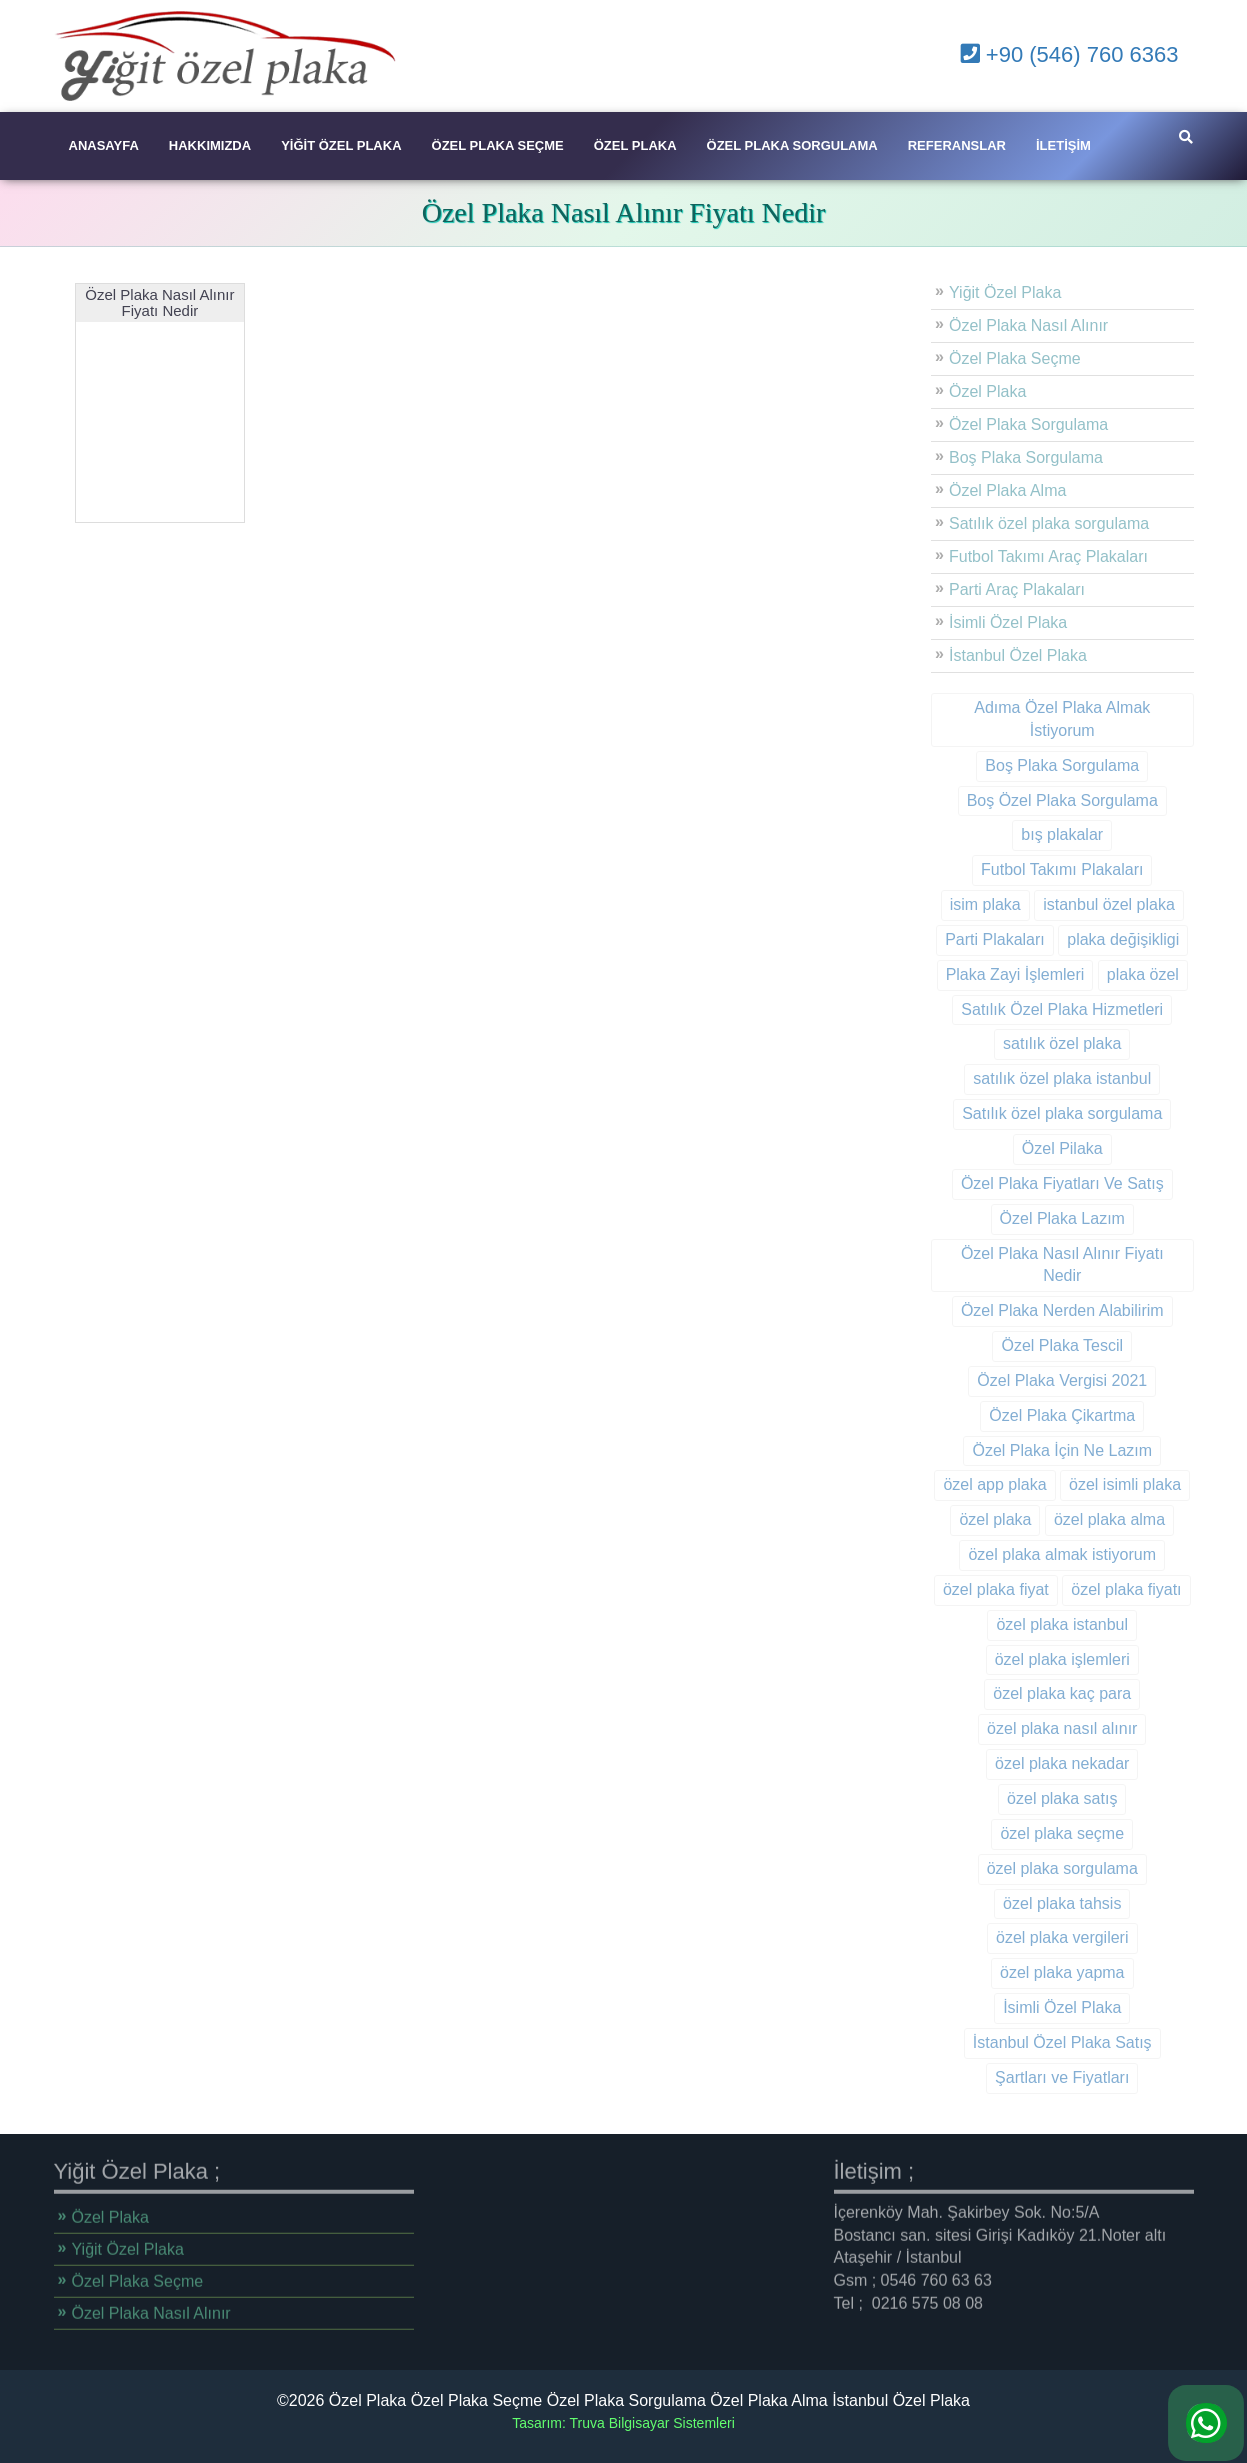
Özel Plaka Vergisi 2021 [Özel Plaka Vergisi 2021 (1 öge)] (1036, 1380)
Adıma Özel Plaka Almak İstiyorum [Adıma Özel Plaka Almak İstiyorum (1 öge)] (1036, 719)
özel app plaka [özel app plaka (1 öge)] (968, 1484)
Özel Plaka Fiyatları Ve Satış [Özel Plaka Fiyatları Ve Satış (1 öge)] (1035, 1183)
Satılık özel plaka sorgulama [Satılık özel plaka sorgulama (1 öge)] (1036, 1113)
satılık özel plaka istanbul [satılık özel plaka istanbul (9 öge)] (1036, 1078)
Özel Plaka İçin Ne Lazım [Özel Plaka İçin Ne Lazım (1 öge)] (1036, 1450)
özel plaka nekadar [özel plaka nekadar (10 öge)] (1036, 1763)
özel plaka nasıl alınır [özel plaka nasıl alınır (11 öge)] (1036, 1728)
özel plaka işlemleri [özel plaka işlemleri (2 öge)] (1035, 1659)
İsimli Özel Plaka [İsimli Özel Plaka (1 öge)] (1036, 2007)
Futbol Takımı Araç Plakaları (1022, 556)
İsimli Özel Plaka (982, 622)
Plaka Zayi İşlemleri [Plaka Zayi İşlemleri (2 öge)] (988, 974)
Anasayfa (104, 145)
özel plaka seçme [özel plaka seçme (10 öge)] (1036, 1833)
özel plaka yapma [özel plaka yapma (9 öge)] (1036, 1972)
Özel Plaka (635, 145)
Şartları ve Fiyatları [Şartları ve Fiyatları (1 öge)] (1036, 2077)
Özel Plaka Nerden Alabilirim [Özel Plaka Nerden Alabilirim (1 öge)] (1035, 1310)
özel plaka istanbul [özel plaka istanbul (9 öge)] (1036, 1624)
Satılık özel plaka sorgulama (1023, 523)
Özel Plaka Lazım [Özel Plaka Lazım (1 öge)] (1035, 1218)
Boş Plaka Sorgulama (1000, 457)
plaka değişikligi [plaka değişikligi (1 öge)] (1097, 939)
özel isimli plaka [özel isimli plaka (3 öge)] (1099, 1484)
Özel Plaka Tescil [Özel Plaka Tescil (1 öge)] (1036, 1345)
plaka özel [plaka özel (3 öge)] (1116, 974)
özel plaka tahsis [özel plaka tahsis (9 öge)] (1036, 1903)
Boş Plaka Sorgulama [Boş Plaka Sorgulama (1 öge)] (1036, 765)
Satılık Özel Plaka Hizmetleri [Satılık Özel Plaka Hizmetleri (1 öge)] (1036, 1009)
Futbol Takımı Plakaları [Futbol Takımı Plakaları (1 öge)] (1036, 869)
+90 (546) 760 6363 (1070, 54)
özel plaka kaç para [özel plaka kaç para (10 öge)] (1036, 1693)
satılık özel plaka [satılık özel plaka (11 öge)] (1036, 1043)
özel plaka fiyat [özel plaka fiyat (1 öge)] (969, 1589)
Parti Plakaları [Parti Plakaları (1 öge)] (969, 939)
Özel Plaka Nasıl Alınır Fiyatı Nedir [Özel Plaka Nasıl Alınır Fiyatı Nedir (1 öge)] (1035, 1265)
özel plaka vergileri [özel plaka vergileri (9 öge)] (1036, 1937)
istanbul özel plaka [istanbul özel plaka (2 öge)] (1083, 904)
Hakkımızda (210, 145)
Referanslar (957, 145)
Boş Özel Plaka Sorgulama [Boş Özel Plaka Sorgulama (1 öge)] (1035, 800)
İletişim (1063, 145)
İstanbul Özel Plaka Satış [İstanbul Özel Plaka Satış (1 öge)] (1035, 2042)
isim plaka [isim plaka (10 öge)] (958, 904)
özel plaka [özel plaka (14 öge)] (969, 1519)
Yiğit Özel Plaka (341, 145)
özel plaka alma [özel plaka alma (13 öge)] (1082, 1519)
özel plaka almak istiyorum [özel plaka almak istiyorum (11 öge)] (1036, 1554)
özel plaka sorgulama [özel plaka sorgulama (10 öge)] (1035, 1868)
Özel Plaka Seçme (498, 145)
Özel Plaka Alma (981, 490)
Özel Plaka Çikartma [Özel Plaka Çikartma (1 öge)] (1036, 1415)
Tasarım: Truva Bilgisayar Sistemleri (623, 2423)
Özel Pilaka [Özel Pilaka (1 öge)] (1035, 1148)
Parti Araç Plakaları (991, 589)
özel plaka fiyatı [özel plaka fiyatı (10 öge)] (1100, 1589)
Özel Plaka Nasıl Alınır (1002, 325)
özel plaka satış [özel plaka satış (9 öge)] (1036, 1798)
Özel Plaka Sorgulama (792, 145)
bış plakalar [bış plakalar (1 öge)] (1036, 834)
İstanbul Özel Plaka (992, 655)
